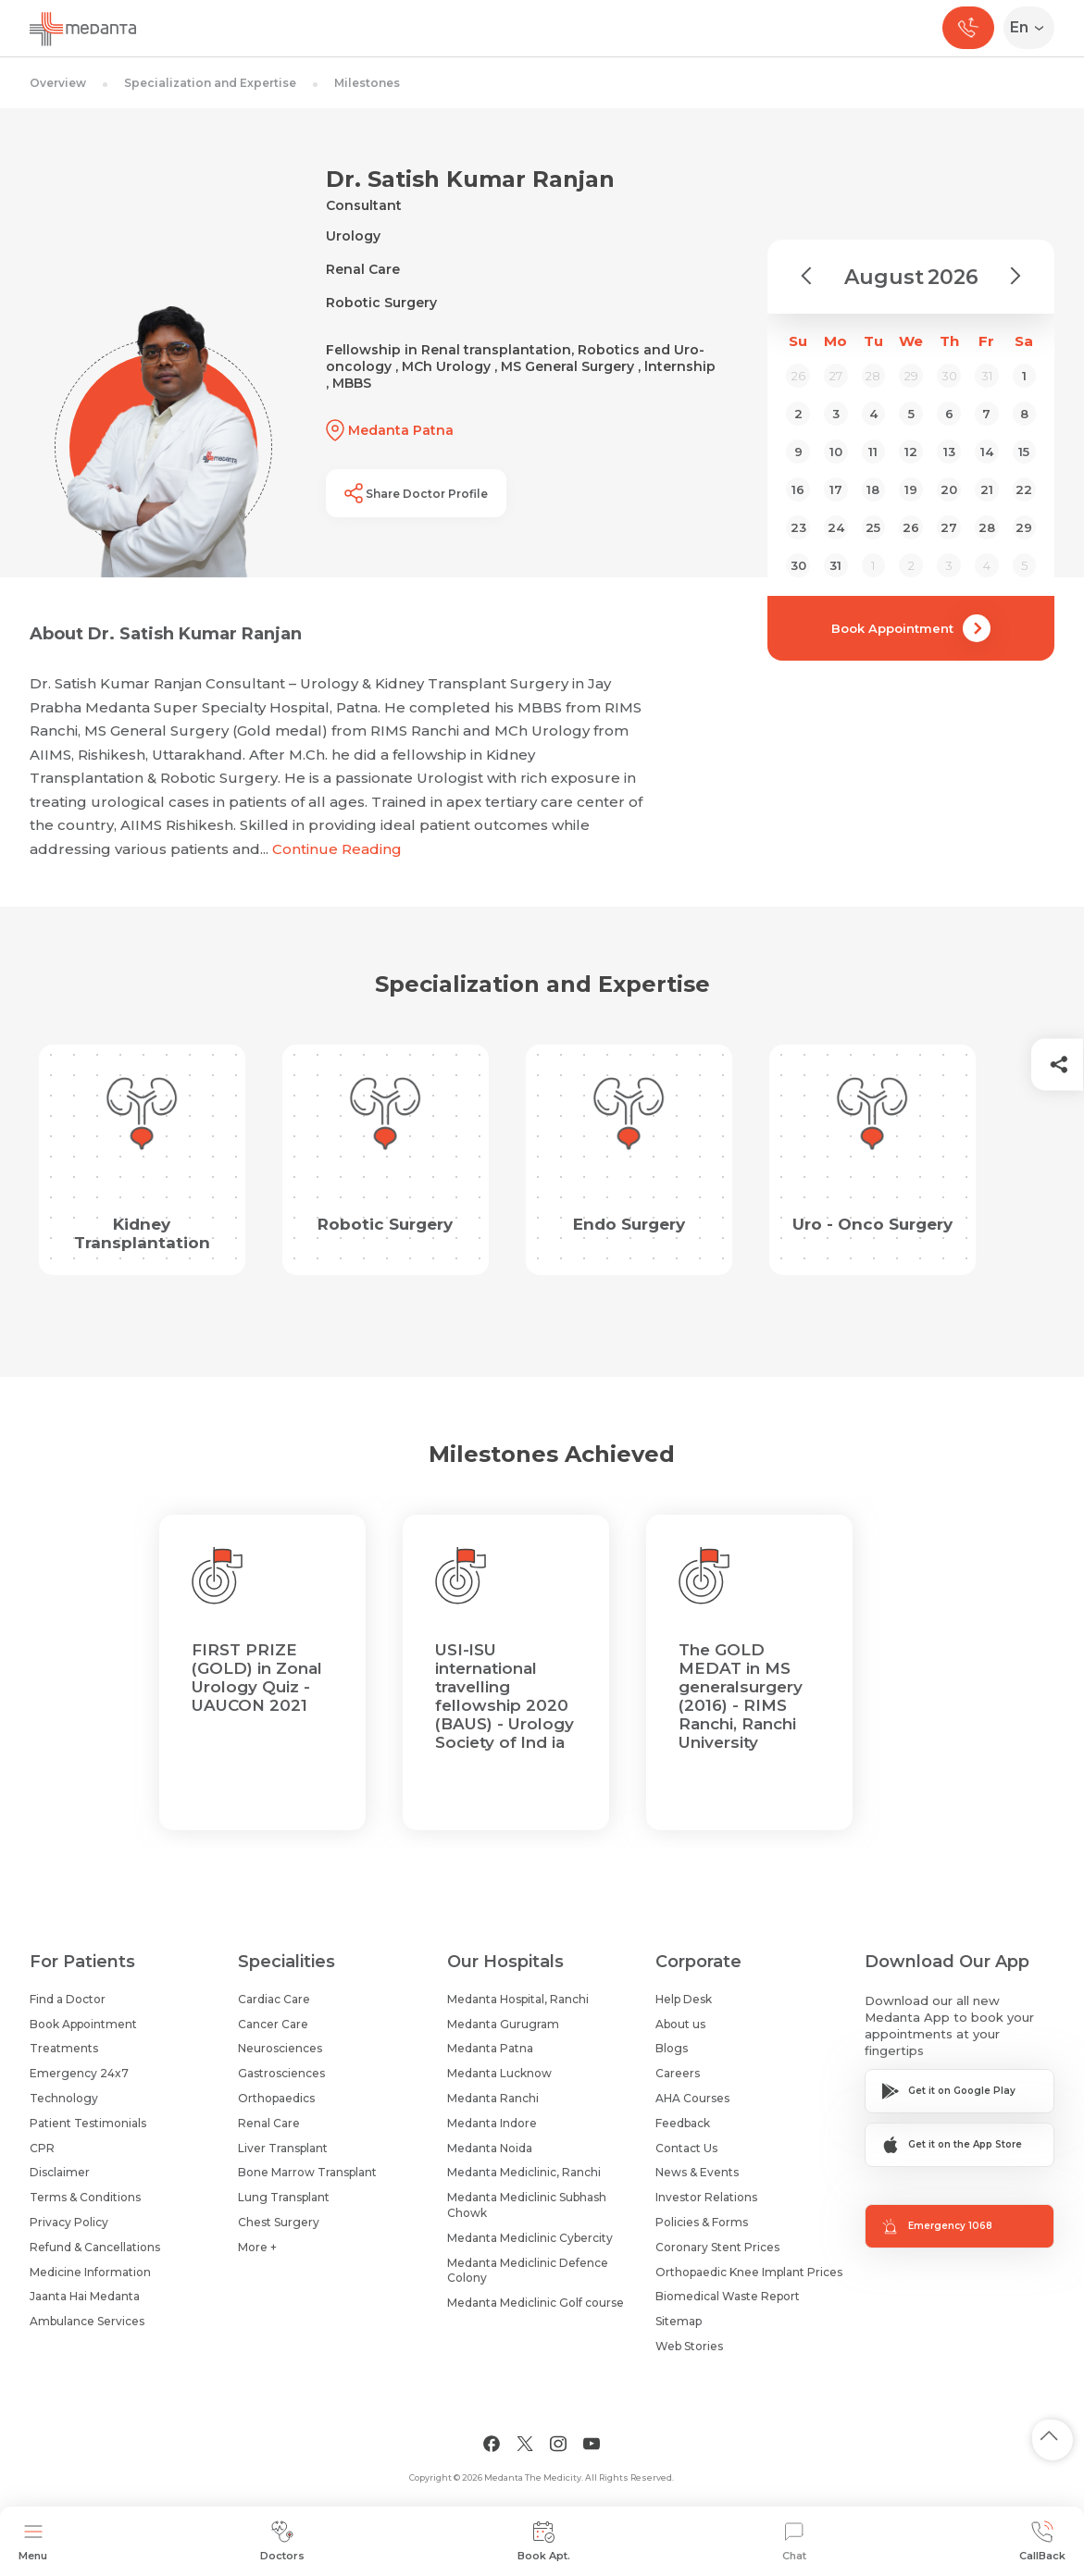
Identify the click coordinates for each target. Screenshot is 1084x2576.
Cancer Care (273, 2024)
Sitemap (678, 2321)
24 (836, 527)
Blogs (671, 2048)
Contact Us (686, 2148)
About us (680, 2024)
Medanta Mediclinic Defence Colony (527, 2270)
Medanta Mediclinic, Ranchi (524, 2172)
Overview (58, 83)
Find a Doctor (68, 1999)
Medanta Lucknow (499, 2073)
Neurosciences (280, 2048)
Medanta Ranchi (493, 2098)
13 (949, 451)
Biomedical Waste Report (727, 2296)
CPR (42, 2148)
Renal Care (269, 2123)
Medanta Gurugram (503, 2024)
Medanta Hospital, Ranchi (518, 1999)
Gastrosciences (281, 2073)
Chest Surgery (278, 2222)
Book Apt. (543, 2541)
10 (835, 451)
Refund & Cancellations (95, 2247)
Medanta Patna (490, 2048)
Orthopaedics (276, 2098)
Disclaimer (60, 2172)
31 (835, 565)
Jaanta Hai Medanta (85, 2296)
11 (873, 451)
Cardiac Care (274, 1999)
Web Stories (689, 2346)
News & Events (697, 2172)
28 (986, 527)
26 (911, 527)
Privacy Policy (69, 2222)
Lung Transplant (284, 2197)
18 (872, 489)
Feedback (682, 2123)
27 (949, 527)
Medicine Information (90, 2272)
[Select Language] (1032, 28)
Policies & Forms (701, 2222)
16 (797, 489)
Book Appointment (911, 628)
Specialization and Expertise (210, 83)
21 (986, 489)
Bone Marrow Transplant (307, 2172)
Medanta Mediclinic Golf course (535, 2303)
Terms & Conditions (85, 2197)
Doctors (282, 2541)
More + (257, 2247)
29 (1023, 527)
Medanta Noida (489, 2148)
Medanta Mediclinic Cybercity (530, 2238)
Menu (33, 2541)
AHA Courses (692, 2098)
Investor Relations (706, 2197)
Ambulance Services (87, 2321)
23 (798, 527)
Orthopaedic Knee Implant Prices (748, 2272)
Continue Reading (337, 849)
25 (873, 527)
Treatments (64, 2048)
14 (986, 451)
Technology (64, 2098)
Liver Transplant (283, 2148)
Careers (677, 2073)
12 (910, 451)
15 (1023, 451)
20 (949, 489)
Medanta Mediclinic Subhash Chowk (526, 2205)
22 (1023, 489)
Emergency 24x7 (79, 2073)
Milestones (367, 83)
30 (798, 565)
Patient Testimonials (88, 2123)
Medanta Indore (492, 2123)
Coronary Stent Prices (717, 2247)
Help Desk (683, 1999)
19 (910, 489)
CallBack (1042, 2541)
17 (835, 489)
